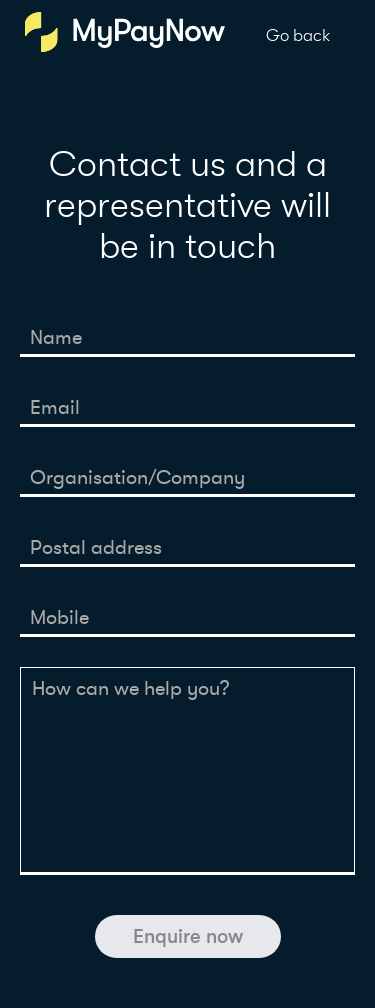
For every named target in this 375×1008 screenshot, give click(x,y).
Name (56, 337)
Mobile (59, 617)
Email (55, 407)
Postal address (96, 547)
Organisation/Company (137, 477)
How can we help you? (130, 688)
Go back (298, 35)
